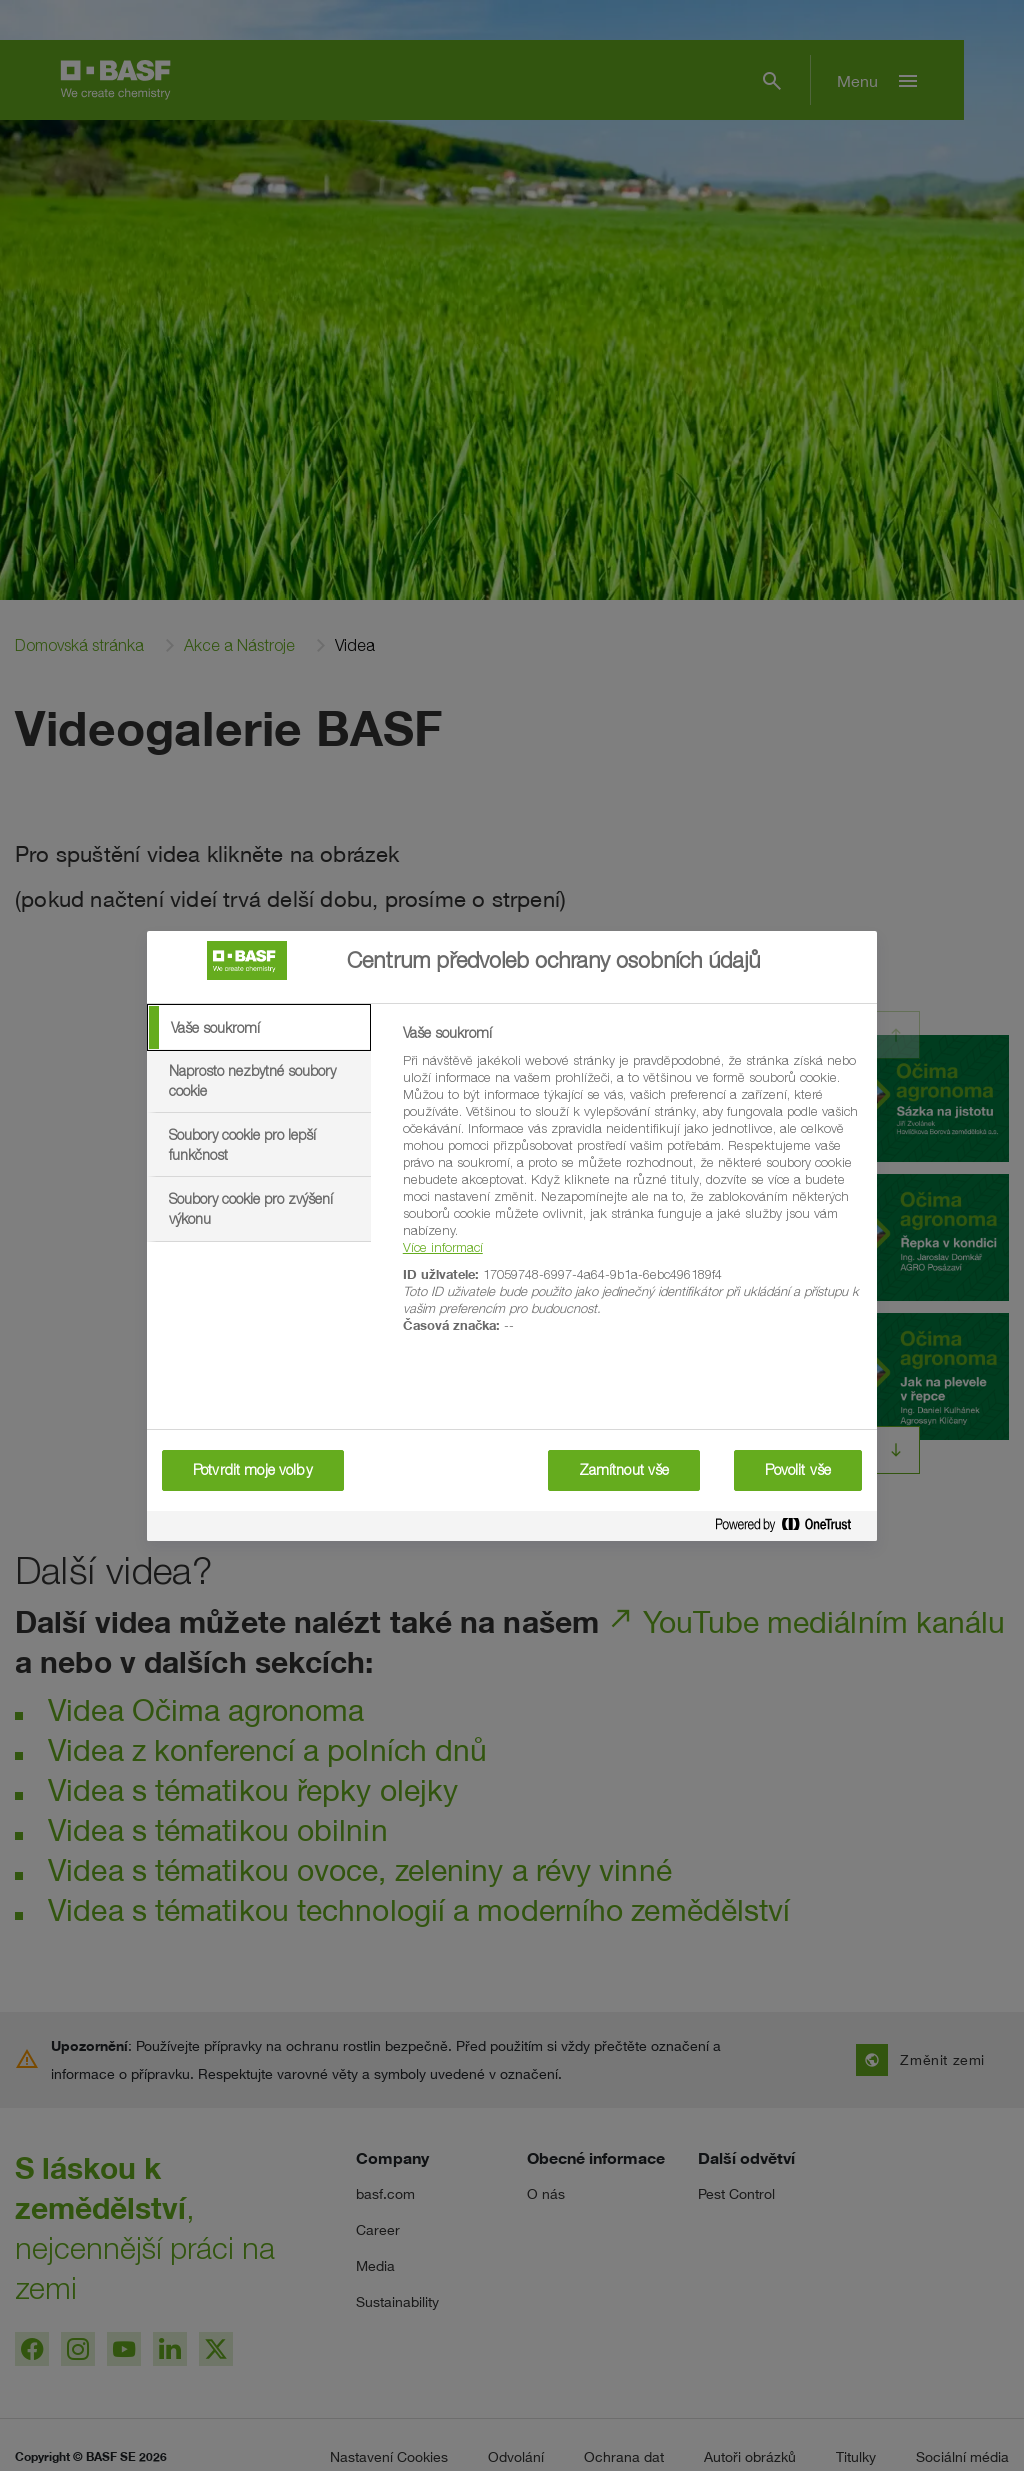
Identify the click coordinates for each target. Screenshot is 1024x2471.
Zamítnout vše (624, 1470)
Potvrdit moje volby (253, 1470)
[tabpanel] (631, 1190)
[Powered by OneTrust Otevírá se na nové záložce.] (791, 1528)
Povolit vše (798, 1470)
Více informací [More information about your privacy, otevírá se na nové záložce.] (443, 1247)
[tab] (259, 1028)
